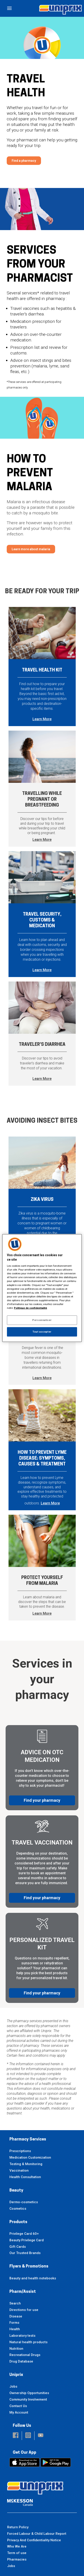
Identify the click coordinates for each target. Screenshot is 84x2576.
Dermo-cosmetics (23, 2202)
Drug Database (21, 2361)
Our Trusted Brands (25, 2253)
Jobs (13, 2386)
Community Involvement (28, 2399)
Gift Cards (17, 2247)
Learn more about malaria (31, 549)
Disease (15, 2316)
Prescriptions (20, 2151)
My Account (18, 2412)
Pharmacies (16, 2559)
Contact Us (18, 2406)
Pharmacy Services (27, 2139)
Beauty (16, 2190)
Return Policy (17, 2527)
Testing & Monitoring (25, 2164)
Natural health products (28, 2342)
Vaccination (19, 2170)
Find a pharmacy (24, 160)
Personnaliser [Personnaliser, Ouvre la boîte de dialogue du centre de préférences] (42, 1320)
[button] (15, 2435)
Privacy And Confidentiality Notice (34, 2540)
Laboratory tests (22, 2336)
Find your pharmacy (42, 1800)
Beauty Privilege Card (26, 2240)
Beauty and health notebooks (32, 2278)
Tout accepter (41, 1331)
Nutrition (16, 2349)
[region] (42, 1288)
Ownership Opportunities (29, 2393)
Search (15, 2303)
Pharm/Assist (22, 2292)
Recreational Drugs (24, 2355)
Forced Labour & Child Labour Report (36, 2534)
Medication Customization (30, 2157)
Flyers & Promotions (28, 2266)
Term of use (16, 2553)
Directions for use (23, 2310)
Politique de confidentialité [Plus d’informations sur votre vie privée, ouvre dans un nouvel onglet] (30, 1307)
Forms (14, 2323)
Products (18, 2222)
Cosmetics (17, 2209)
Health (14, 2329)
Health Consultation (25, 2177)
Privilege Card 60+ (24, 2234)
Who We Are (16, 2546)
